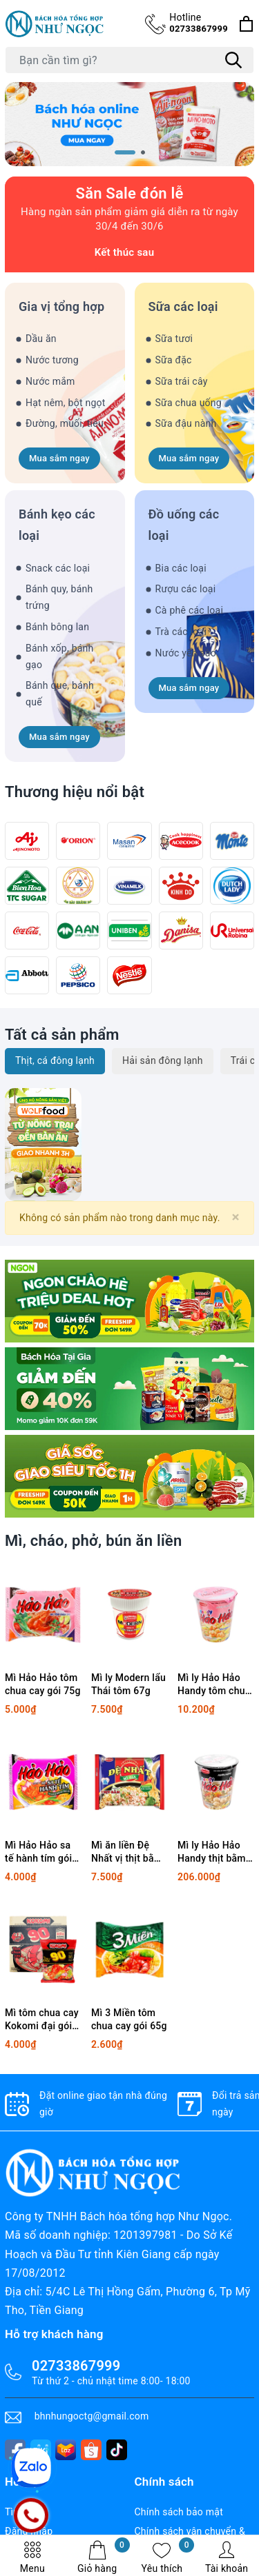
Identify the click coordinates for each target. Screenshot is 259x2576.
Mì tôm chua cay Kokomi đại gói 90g (42, 2020)
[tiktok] (116, 2449)
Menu (32, 2557)
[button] (125, 152)
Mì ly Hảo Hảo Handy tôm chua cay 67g (214, 1685)
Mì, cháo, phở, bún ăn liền (93, 1540)
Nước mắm (50, 381)
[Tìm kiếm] (233, 60)
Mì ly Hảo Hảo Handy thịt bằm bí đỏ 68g (212, 1853)
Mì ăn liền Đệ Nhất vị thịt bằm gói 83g (126, 1853)
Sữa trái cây (181, 381)
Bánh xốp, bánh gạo (60, 656)
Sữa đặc (173, 359)
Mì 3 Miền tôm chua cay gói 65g (129, 2019)
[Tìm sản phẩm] (129, 60)
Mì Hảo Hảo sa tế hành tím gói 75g (38, 1853)
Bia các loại (181, 568)
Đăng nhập (28, 2531)
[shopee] (91, 2449)
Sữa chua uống (188, 402)
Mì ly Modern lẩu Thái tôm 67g (128, 1684)
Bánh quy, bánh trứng (59, 597)
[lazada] (65, 2449)
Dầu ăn (41, 338)
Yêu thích (168, 2557)
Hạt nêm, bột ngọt (66, 402)
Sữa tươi (174, 338)
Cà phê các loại (189, 610)
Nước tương (52, 359)
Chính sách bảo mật (179, 2511)
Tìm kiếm (25, 2511)
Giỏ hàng (103, 2557)
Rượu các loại (185, 588)
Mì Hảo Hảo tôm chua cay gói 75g (43, 1684)
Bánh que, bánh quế (60, 693)
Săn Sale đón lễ (129, 193)
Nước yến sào (185, 652)
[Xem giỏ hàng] (246, 24)
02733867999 (198, 22)
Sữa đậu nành (186, 423)
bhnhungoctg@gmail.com (92, 2416)
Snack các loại (58, 568)
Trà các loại (181, 631)
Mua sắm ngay (59, 458)
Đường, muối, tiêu (65, 423)
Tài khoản (226, 2557)
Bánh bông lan (57, 626)
